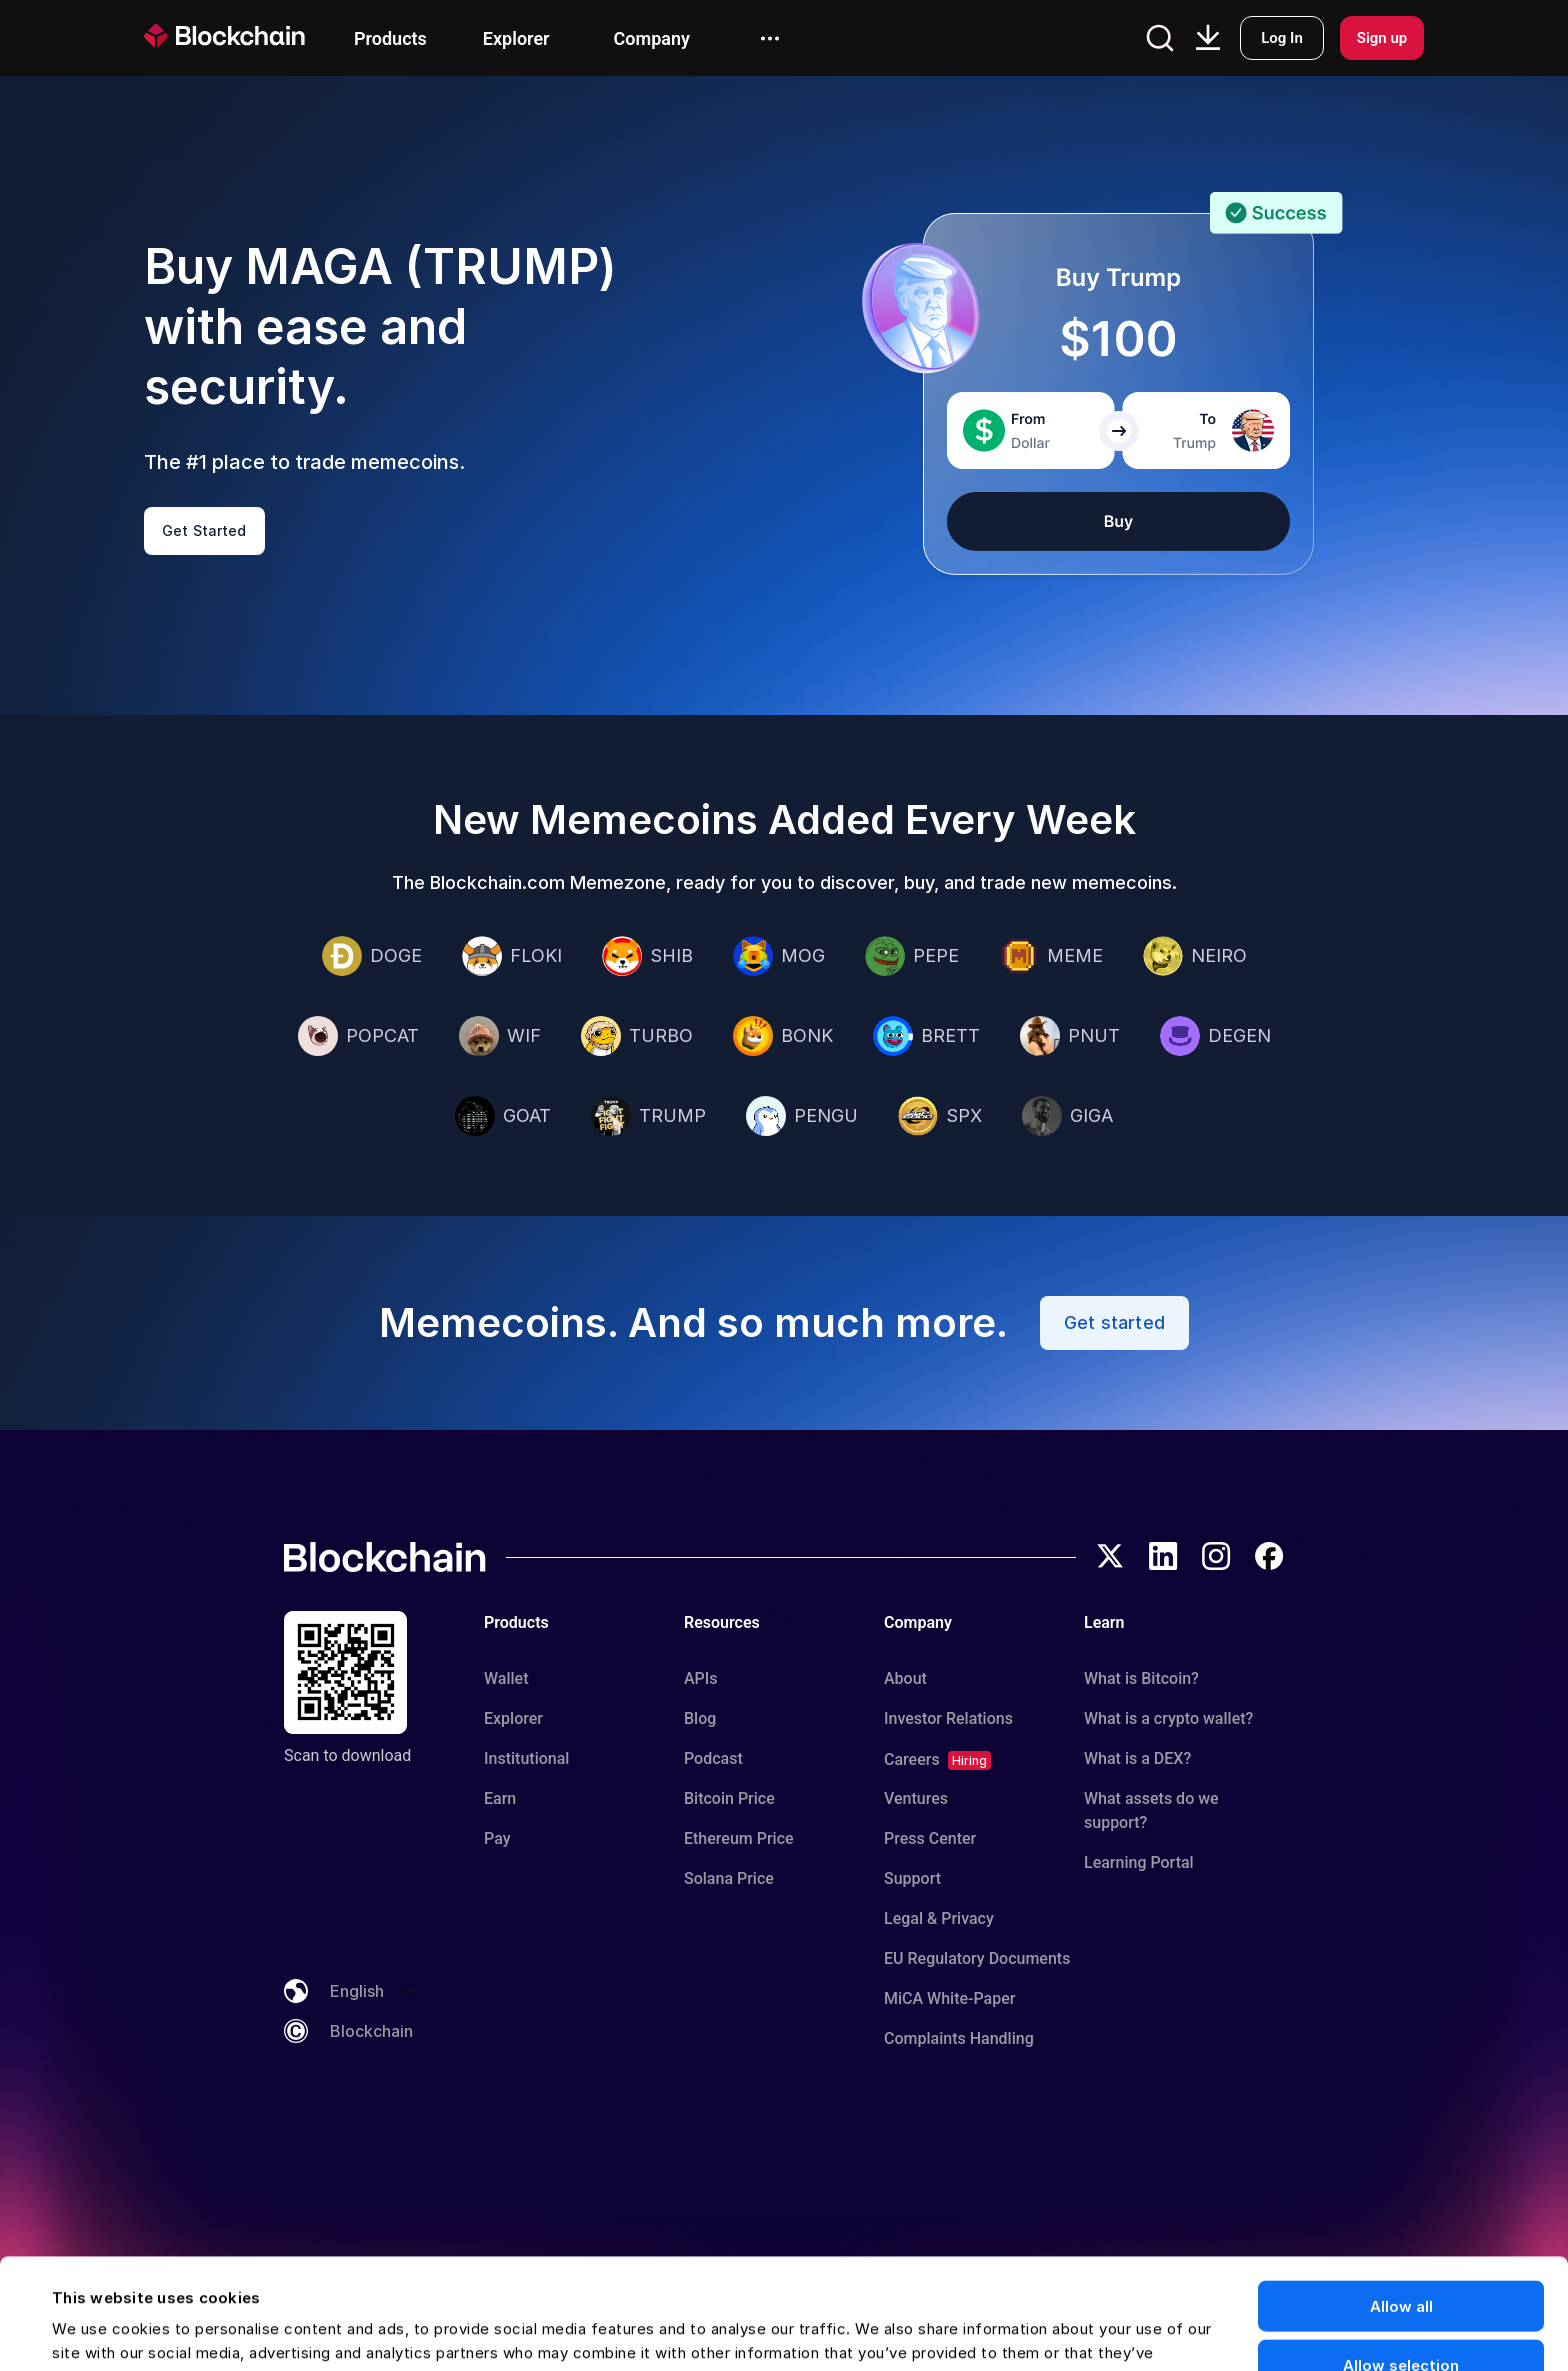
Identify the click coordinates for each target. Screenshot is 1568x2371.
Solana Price (729, 1878)
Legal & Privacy (939, 1918)
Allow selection (1401, 2254)
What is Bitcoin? (1141, 1678)
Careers (912, 1759)
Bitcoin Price (729, 1798)
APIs (701, 1678)
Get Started (204, 530)
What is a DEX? (1137, 1758)
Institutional (526, 1758)
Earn (500, 1798)
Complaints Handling (959, 2038)
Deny (1401, 2313)
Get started (1114, 1322)
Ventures (916, 1798)
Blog (700, 1718)
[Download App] (1208, 38)
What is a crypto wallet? (1168, 1718)
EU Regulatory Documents (977, 1958)
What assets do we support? (1151, 1810)
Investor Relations (948, 1718)
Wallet (506, 1678)
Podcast (713, 1758)
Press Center (930, 1838)
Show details (878, 2331)
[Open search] (1160, 38)
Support (912, 1878)
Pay (497, 1838)
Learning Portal (1139, 1862)
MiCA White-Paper (949, 1998)
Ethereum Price (739, 1838)
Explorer (513, 1718)
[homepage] (249, 37)
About (905, 1678)
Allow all (1401, 2195)
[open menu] (770, 38)
